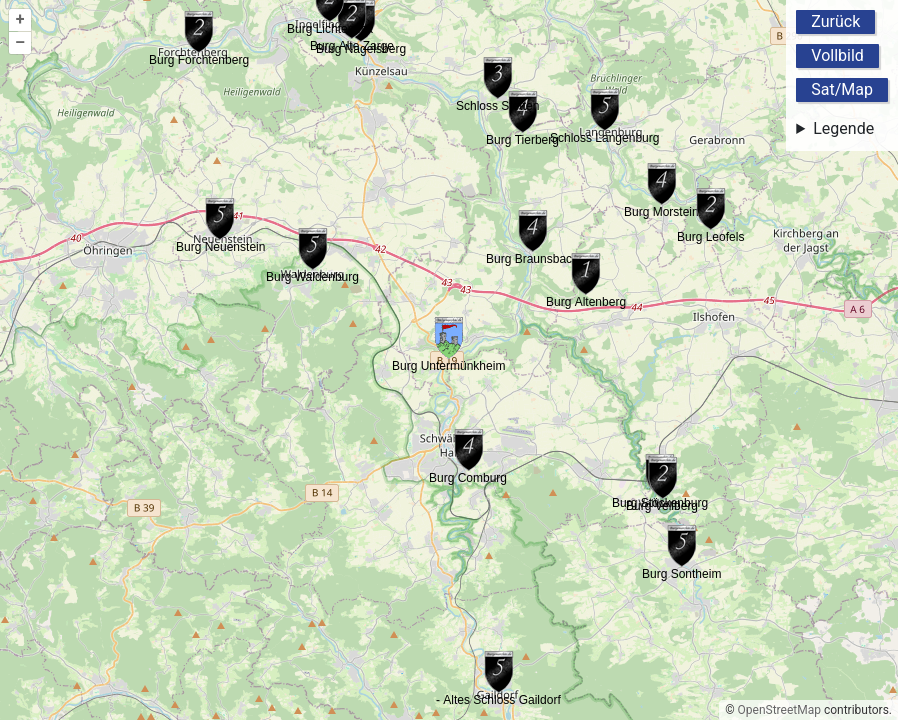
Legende (843, 128)
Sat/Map (842, 89)
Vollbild (837, 55)
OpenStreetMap (779, 710)
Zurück (835, 21)
